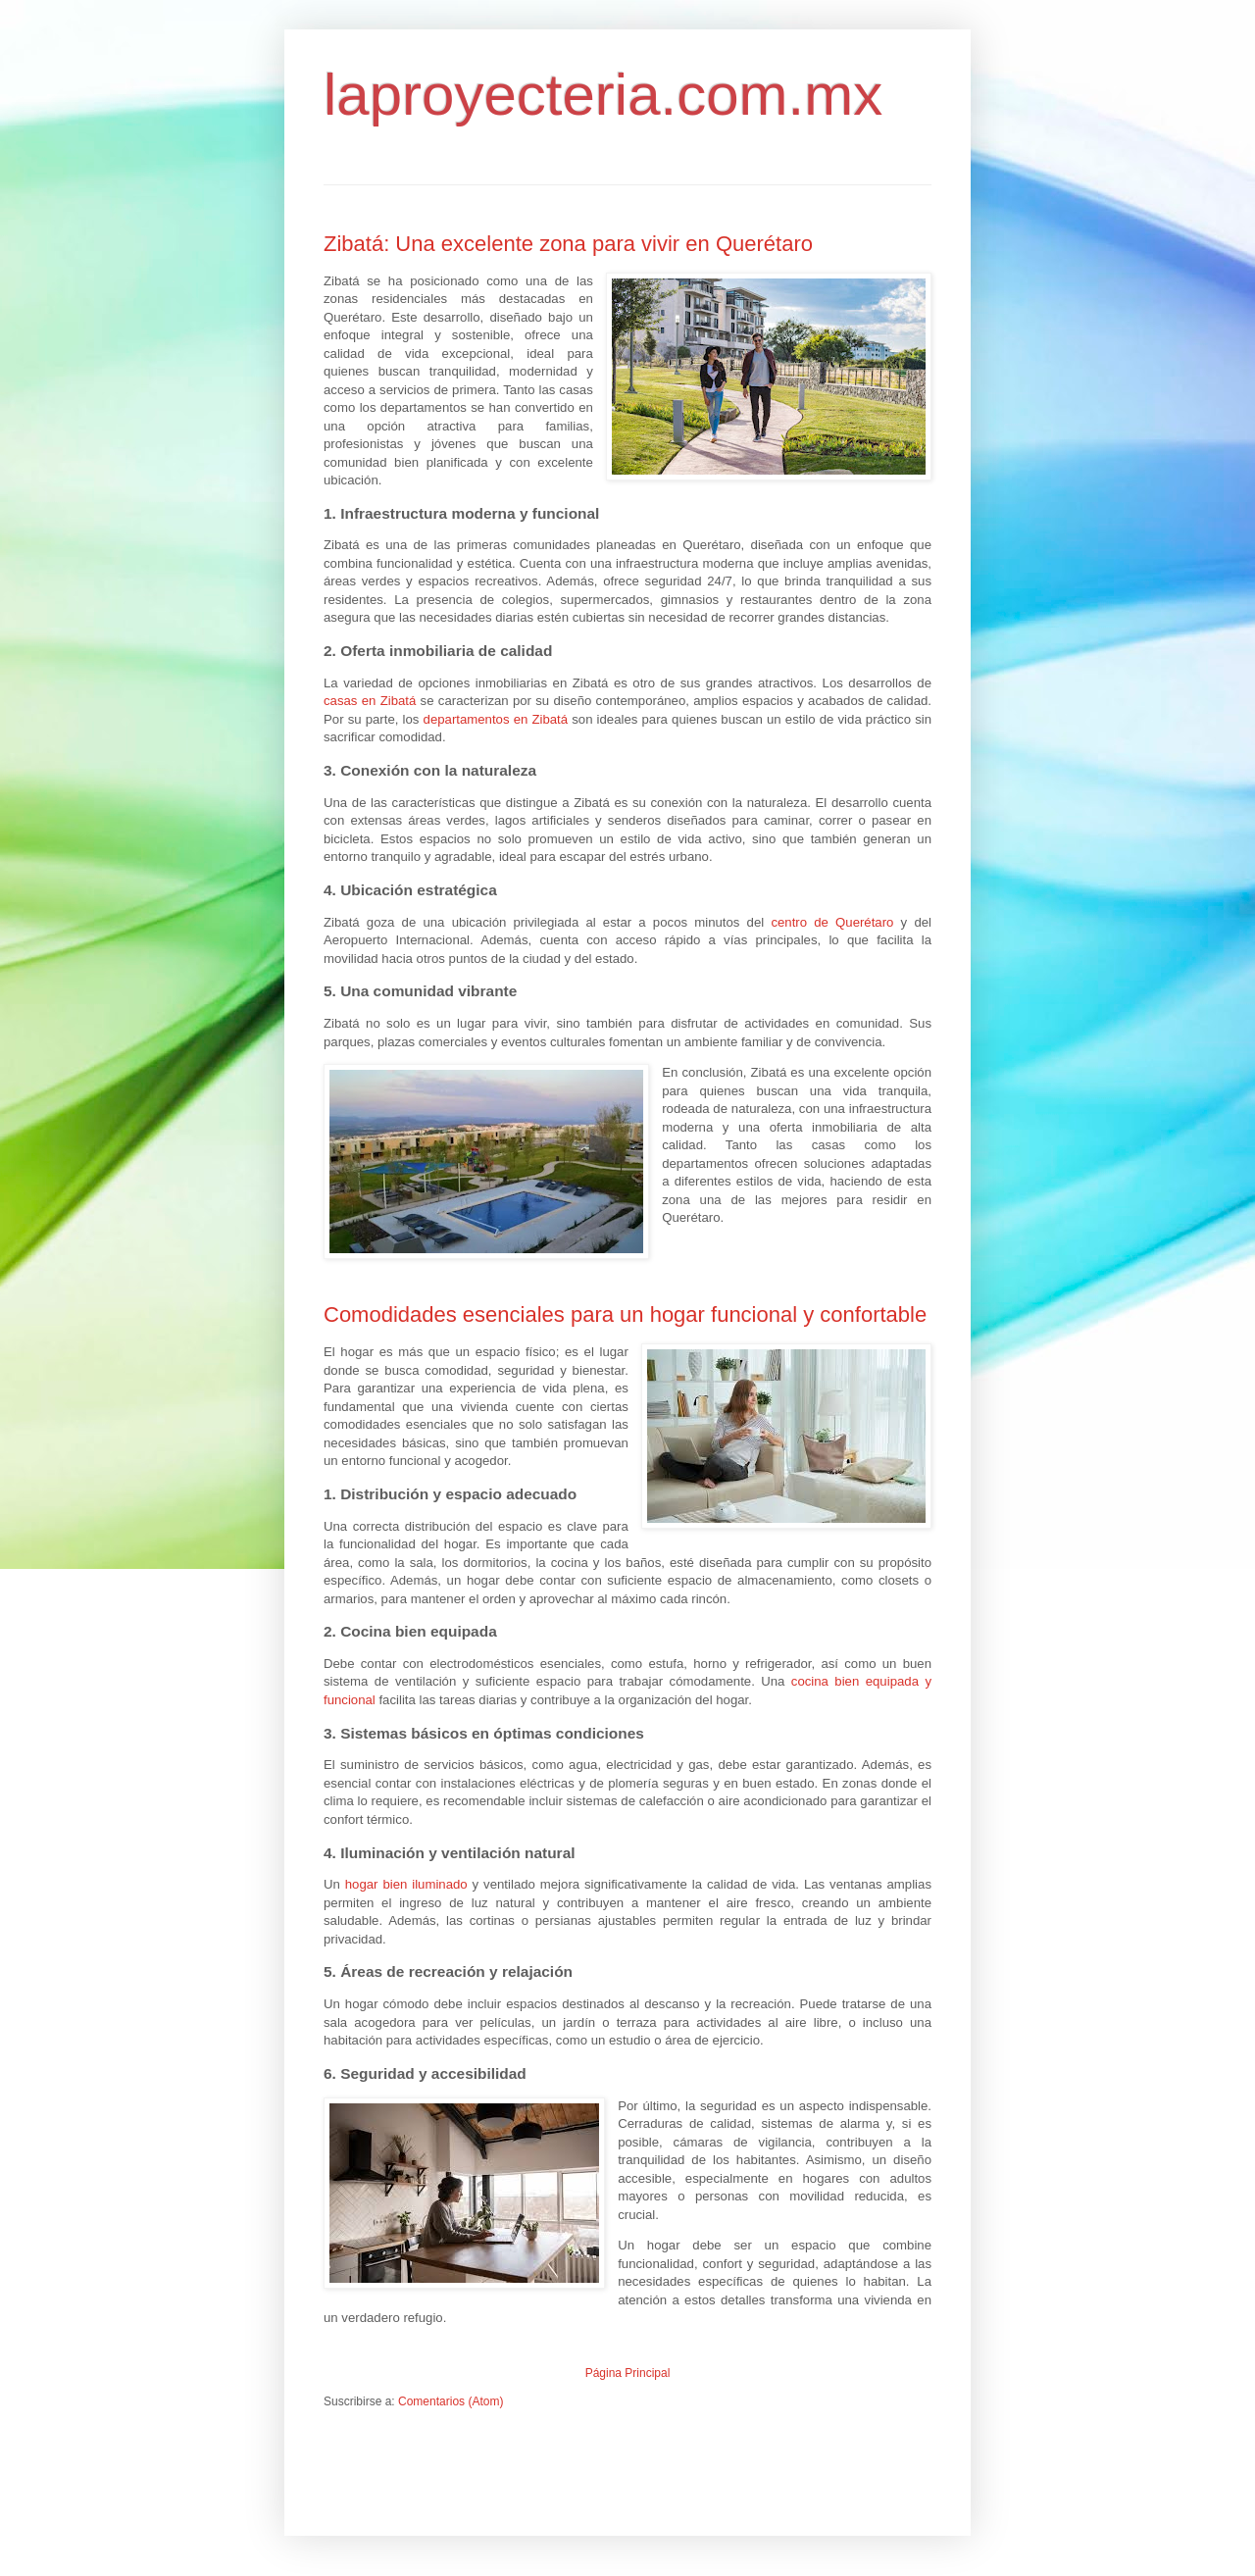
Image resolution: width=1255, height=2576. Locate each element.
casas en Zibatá (370, 700)
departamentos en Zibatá (496, 719)
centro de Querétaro (832, 922)
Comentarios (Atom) (450, 2401)
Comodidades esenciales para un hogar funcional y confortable (625, 1314)
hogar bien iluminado (406, 1884)
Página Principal (628, 2373)
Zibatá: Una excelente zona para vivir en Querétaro (568, 243)
